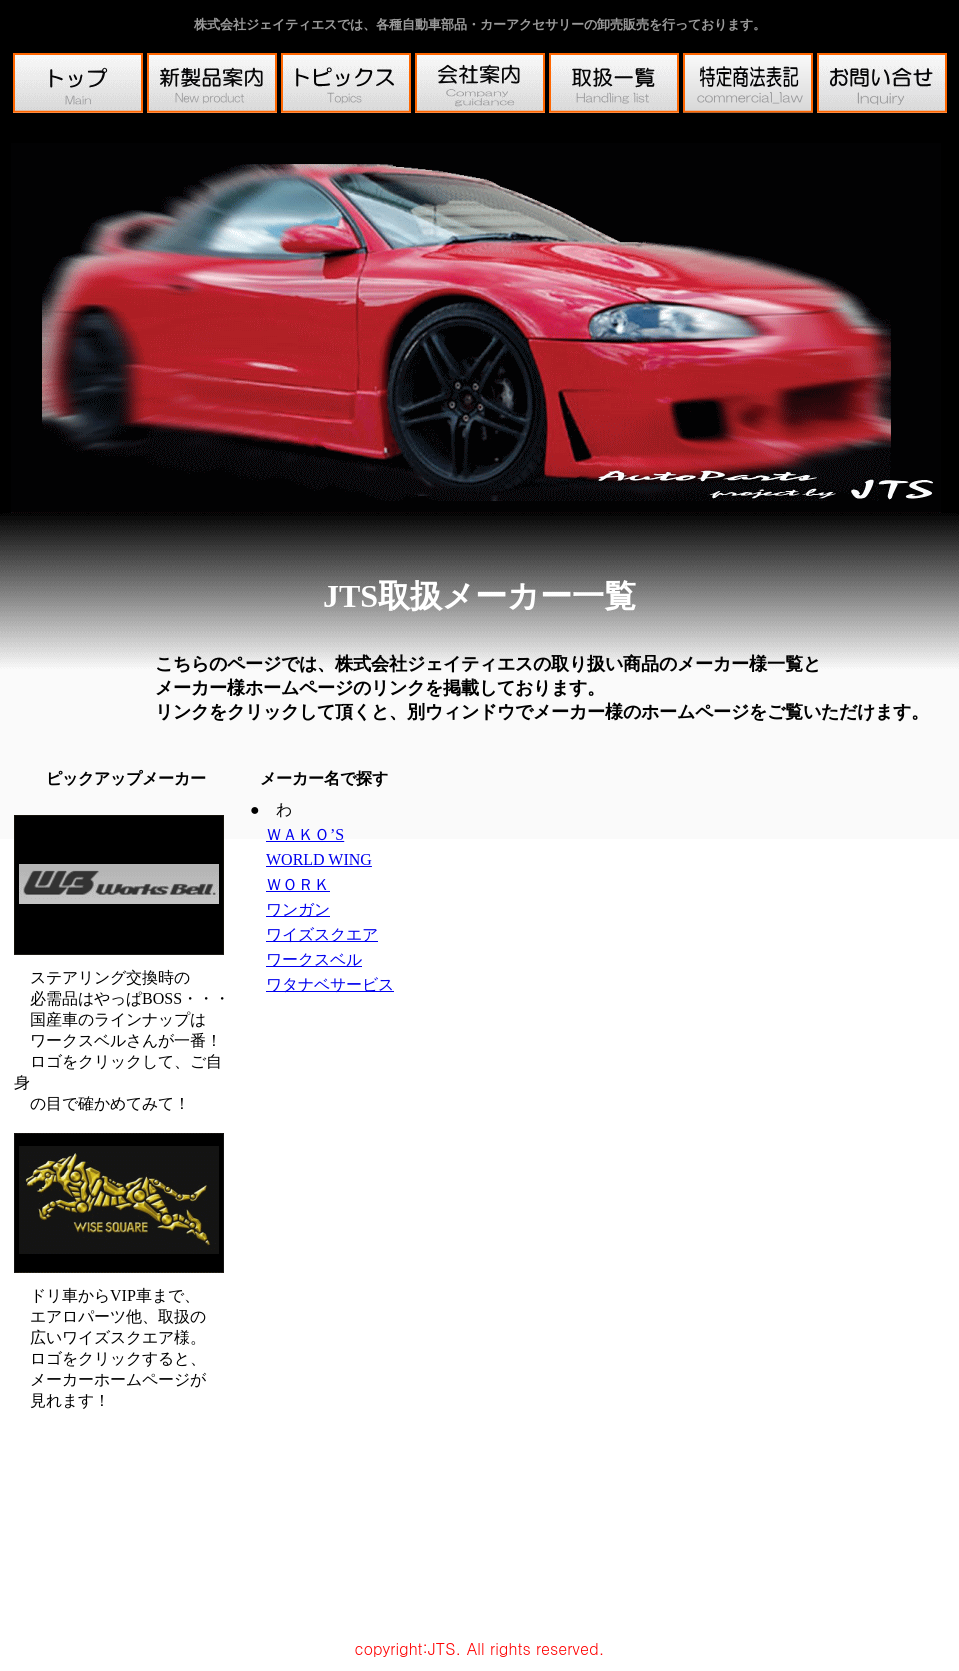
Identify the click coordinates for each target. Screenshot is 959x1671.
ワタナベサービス (330, 984)
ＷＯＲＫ (298, 884)
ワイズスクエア (322, 934)
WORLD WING (319, 859)
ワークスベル (314, 959)
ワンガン (298, 909)
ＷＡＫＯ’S (305, 834)
